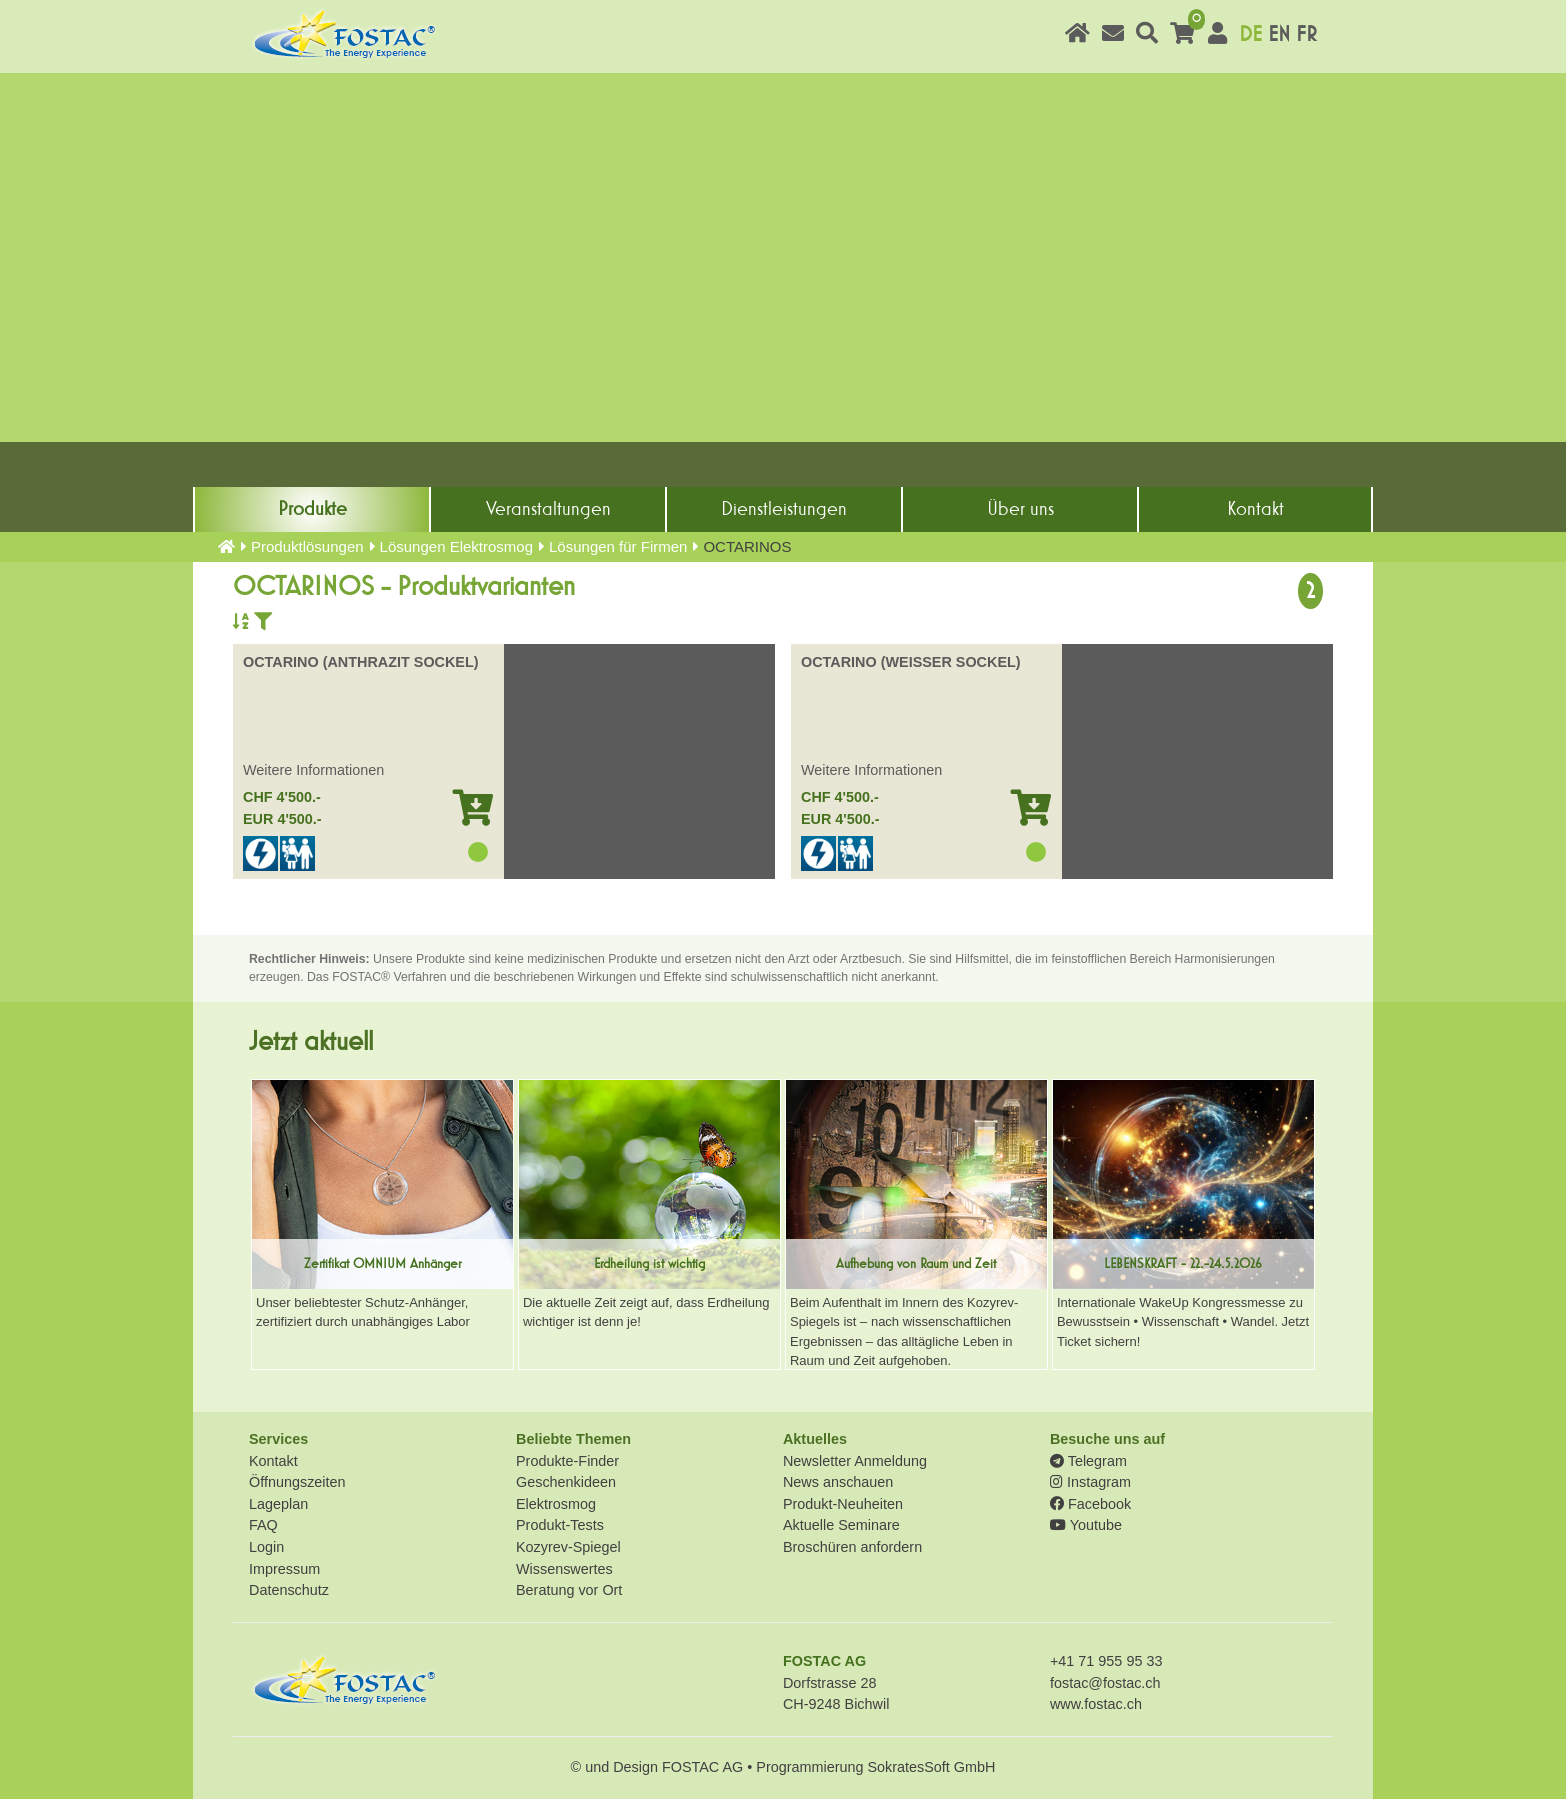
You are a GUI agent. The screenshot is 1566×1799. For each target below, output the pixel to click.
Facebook (1090, 1504)
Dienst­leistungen (784, 509)
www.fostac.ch (1096, 1704)
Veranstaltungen (548, 509)
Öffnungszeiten (297, 1482)
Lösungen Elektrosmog (456, 546)
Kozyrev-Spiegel (568, 1547)
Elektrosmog (556, 1504)
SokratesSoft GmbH (931, 1767)
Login (266, 1547)
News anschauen (838, 1482)
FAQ (263, 1525)
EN (1279, 34)
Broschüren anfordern (852, 1547)
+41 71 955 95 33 (1106, 1661)
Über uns (1020, 509)
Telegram (1088, 1461)
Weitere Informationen (313, 770)
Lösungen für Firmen (618, 546)
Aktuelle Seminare (841, 1525)
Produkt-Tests (560, 1525)
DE (1250, 34)
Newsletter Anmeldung (855, 1461)
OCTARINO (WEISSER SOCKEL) (911, 662)
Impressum (284, 1569)
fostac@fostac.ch (1105, 1683)
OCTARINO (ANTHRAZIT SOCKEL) (361, 662)
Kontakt (1255, 509)
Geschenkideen (566, 1482)
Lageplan (278, 1504)
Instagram (1090, 1482)
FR (1306, 34)
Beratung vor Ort (569, 1590)
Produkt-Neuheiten (843, 1504)
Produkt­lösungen (307, 546)
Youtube (1086, 1525)
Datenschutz (289, 1590)
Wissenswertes (564, 1569)
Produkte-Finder (567, 1461)
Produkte (312, 509)
